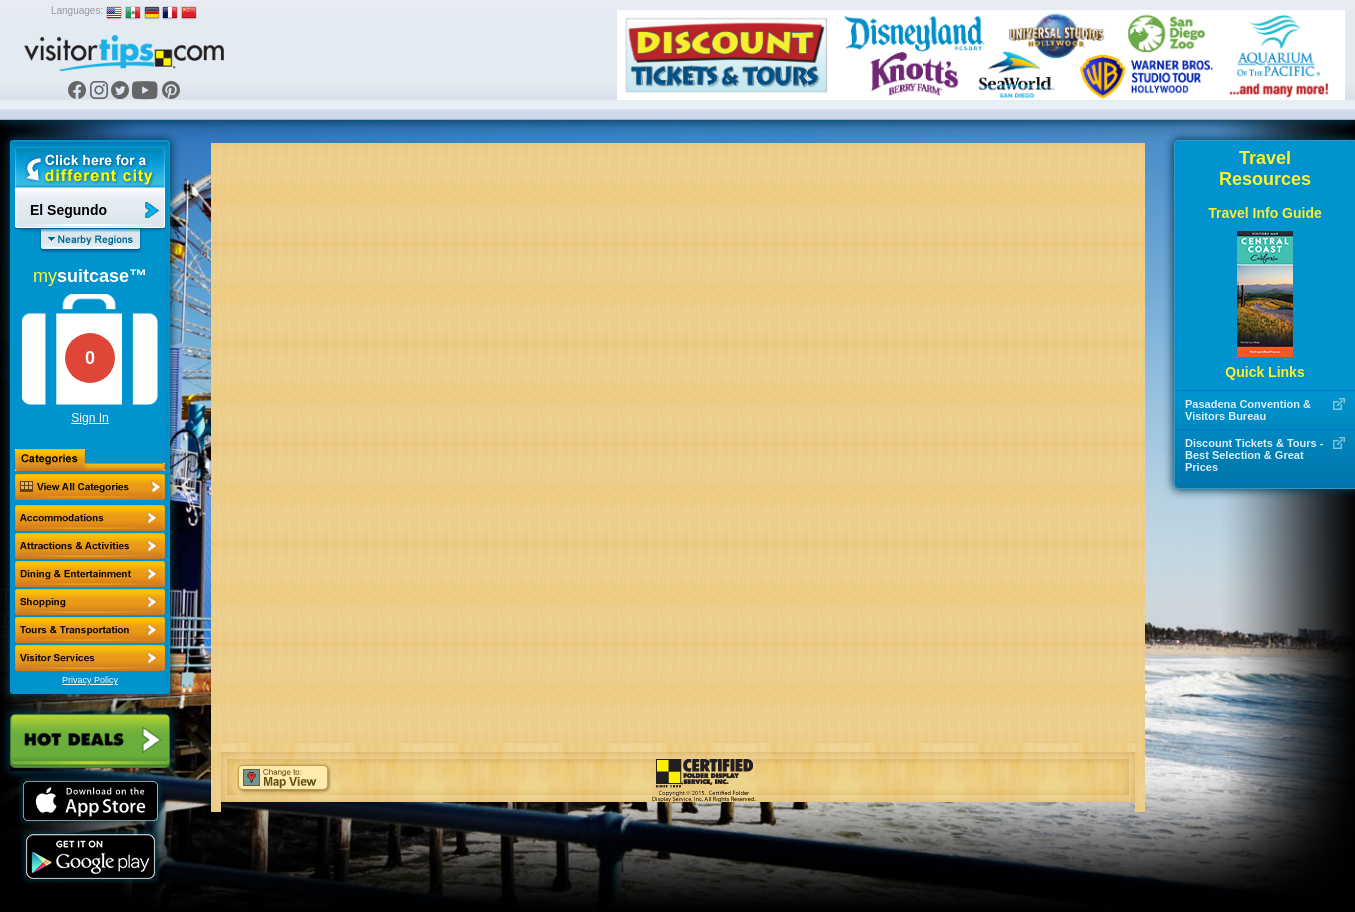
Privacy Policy (90, 680)
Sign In (89, 418)
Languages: (77, 10)
